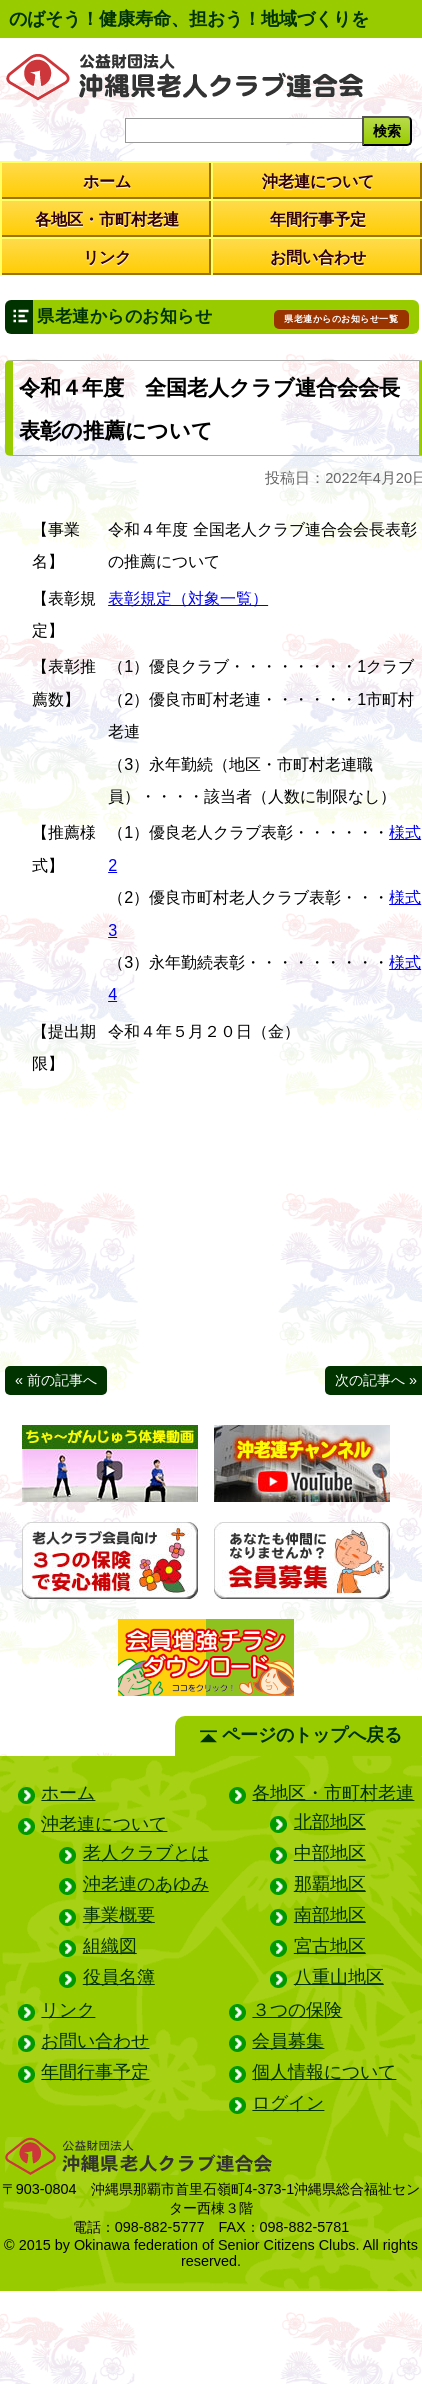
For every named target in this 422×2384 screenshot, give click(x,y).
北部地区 (330, 1822)
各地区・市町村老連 (107, 219)
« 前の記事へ (56, 1380)
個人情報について (324, 2072)
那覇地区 (330, 1884)
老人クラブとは (146, 1853)
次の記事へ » (376, 1380)
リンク (107, 257)
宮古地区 (330, 1946)
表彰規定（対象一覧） (188, 598)
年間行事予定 (318, 219)
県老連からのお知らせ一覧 (341, 319)
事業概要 (119, 1915)
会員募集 (288, 2041)
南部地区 (330, 1915)
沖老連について (318, 181)
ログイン (288, 2103)
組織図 (110, 1946)
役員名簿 (119, 1977)
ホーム (107, 181)
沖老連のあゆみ (146, 1884)
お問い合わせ (318, 257)
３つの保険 (297, 2010)
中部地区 (330, 1853)
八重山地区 (339, 1977)
